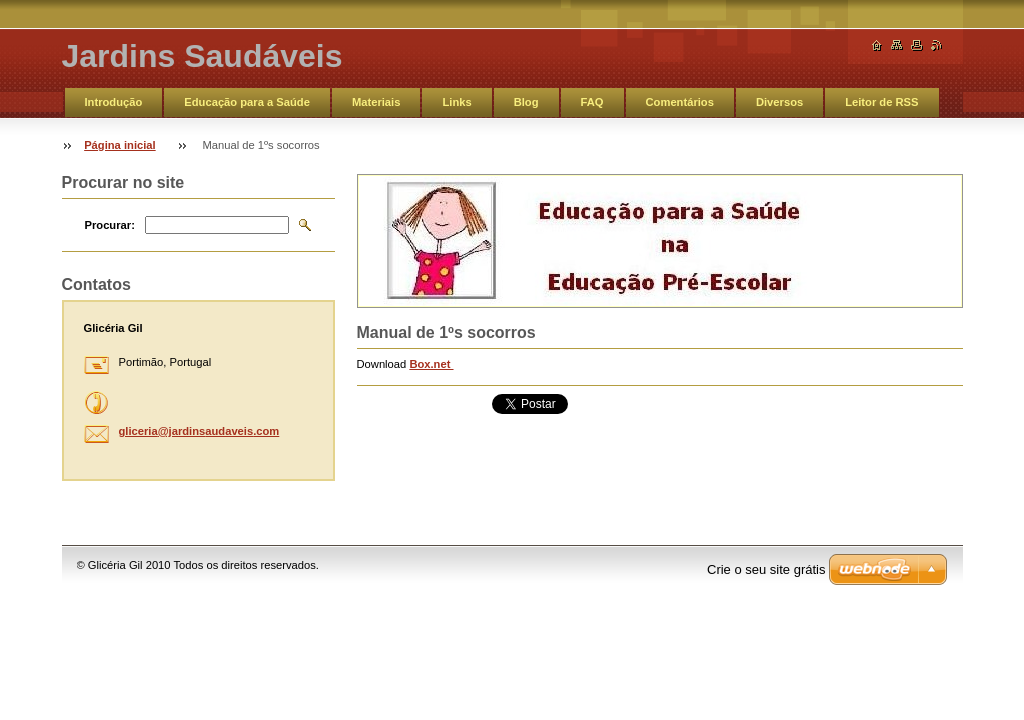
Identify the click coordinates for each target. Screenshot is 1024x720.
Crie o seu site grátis (766, 569)
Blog (526, 102)
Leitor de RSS (881, 102)
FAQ (592, 102)
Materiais (376, 102)
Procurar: (110, 225)
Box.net (431, 364)
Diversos (779, 102)
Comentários (680, 102)
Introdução (114, 102)
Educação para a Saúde (247, 102)
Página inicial (120, 145)
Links (456, 102)
